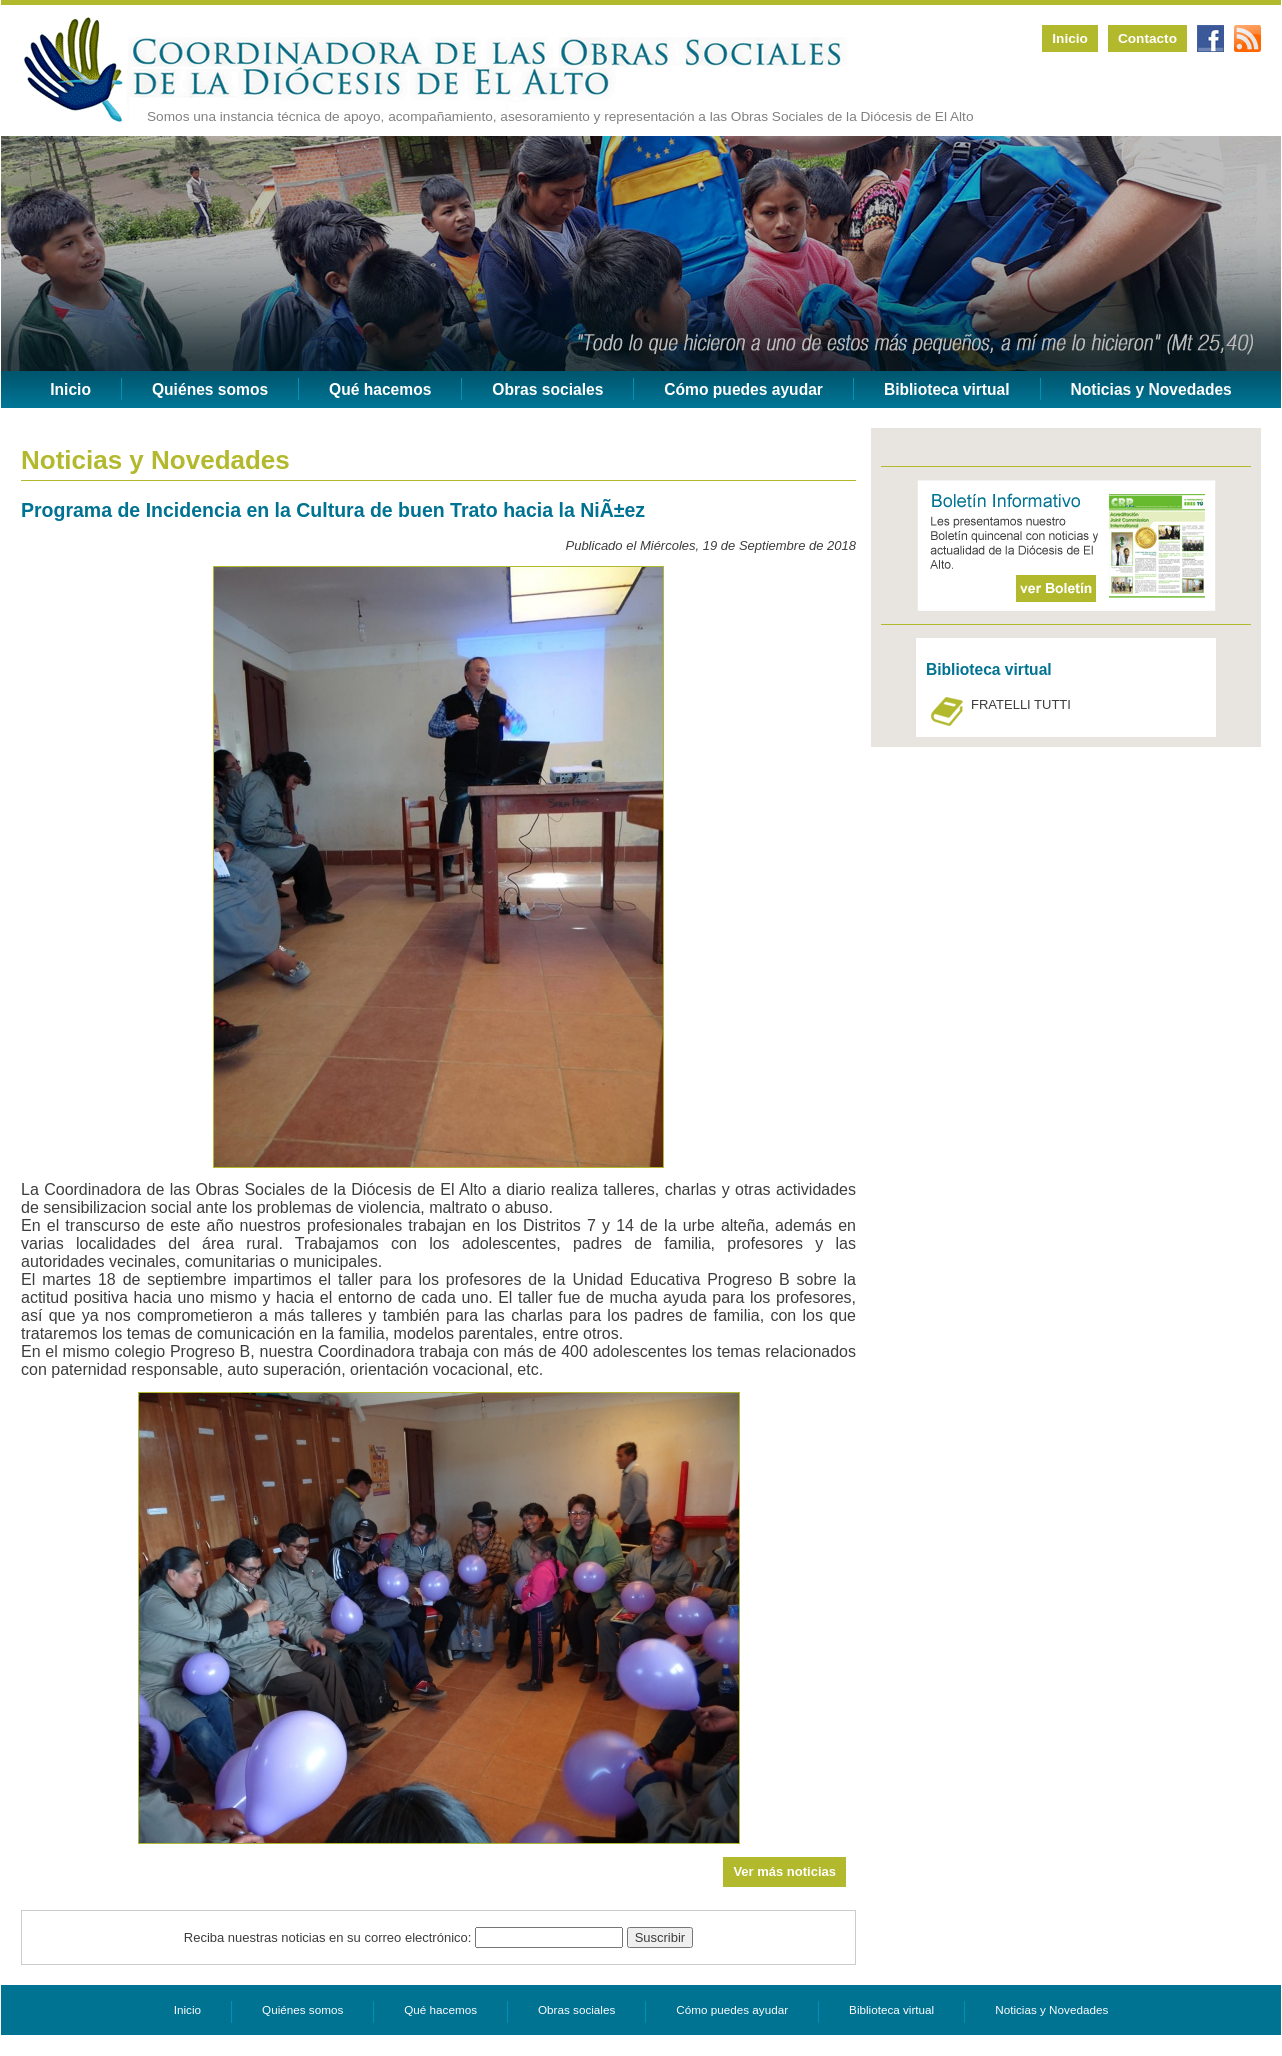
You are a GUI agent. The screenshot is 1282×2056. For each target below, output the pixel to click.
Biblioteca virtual (947, 389)
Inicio (1070, 38)
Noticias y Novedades (1151, 389)
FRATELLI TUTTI (1021, 704)
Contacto (1147, 38)
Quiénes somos (210, 389)
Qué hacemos (380, 389)
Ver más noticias (784, 1871)
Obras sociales (547, 389)
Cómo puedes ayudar (743, 389)
